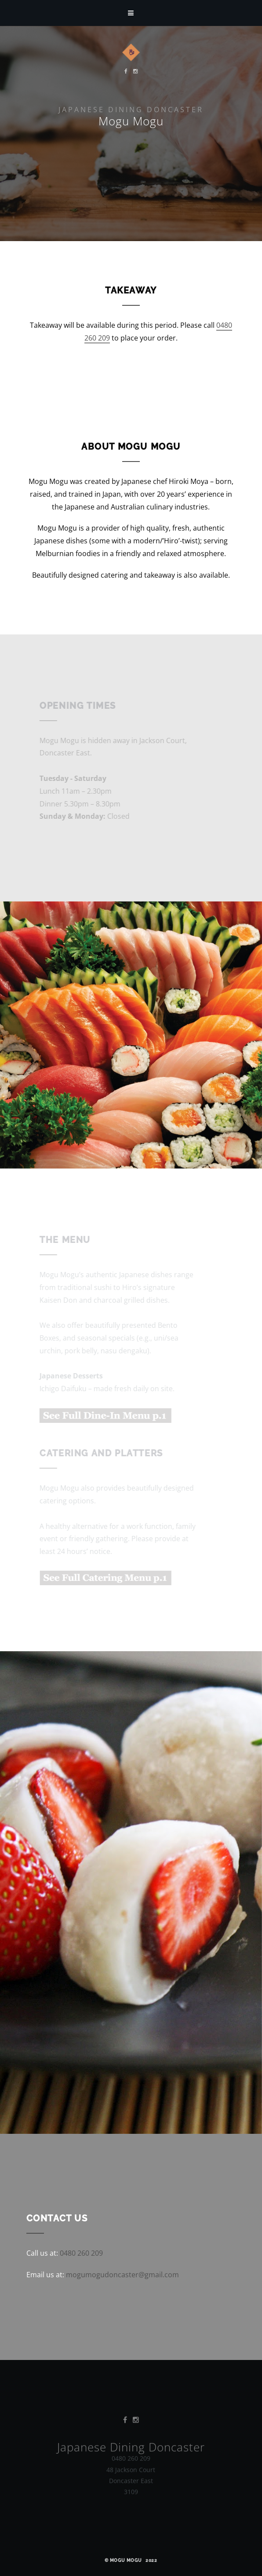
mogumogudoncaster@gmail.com (122, 2274)
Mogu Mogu (126, 2560)
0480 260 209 (81, 2253)
